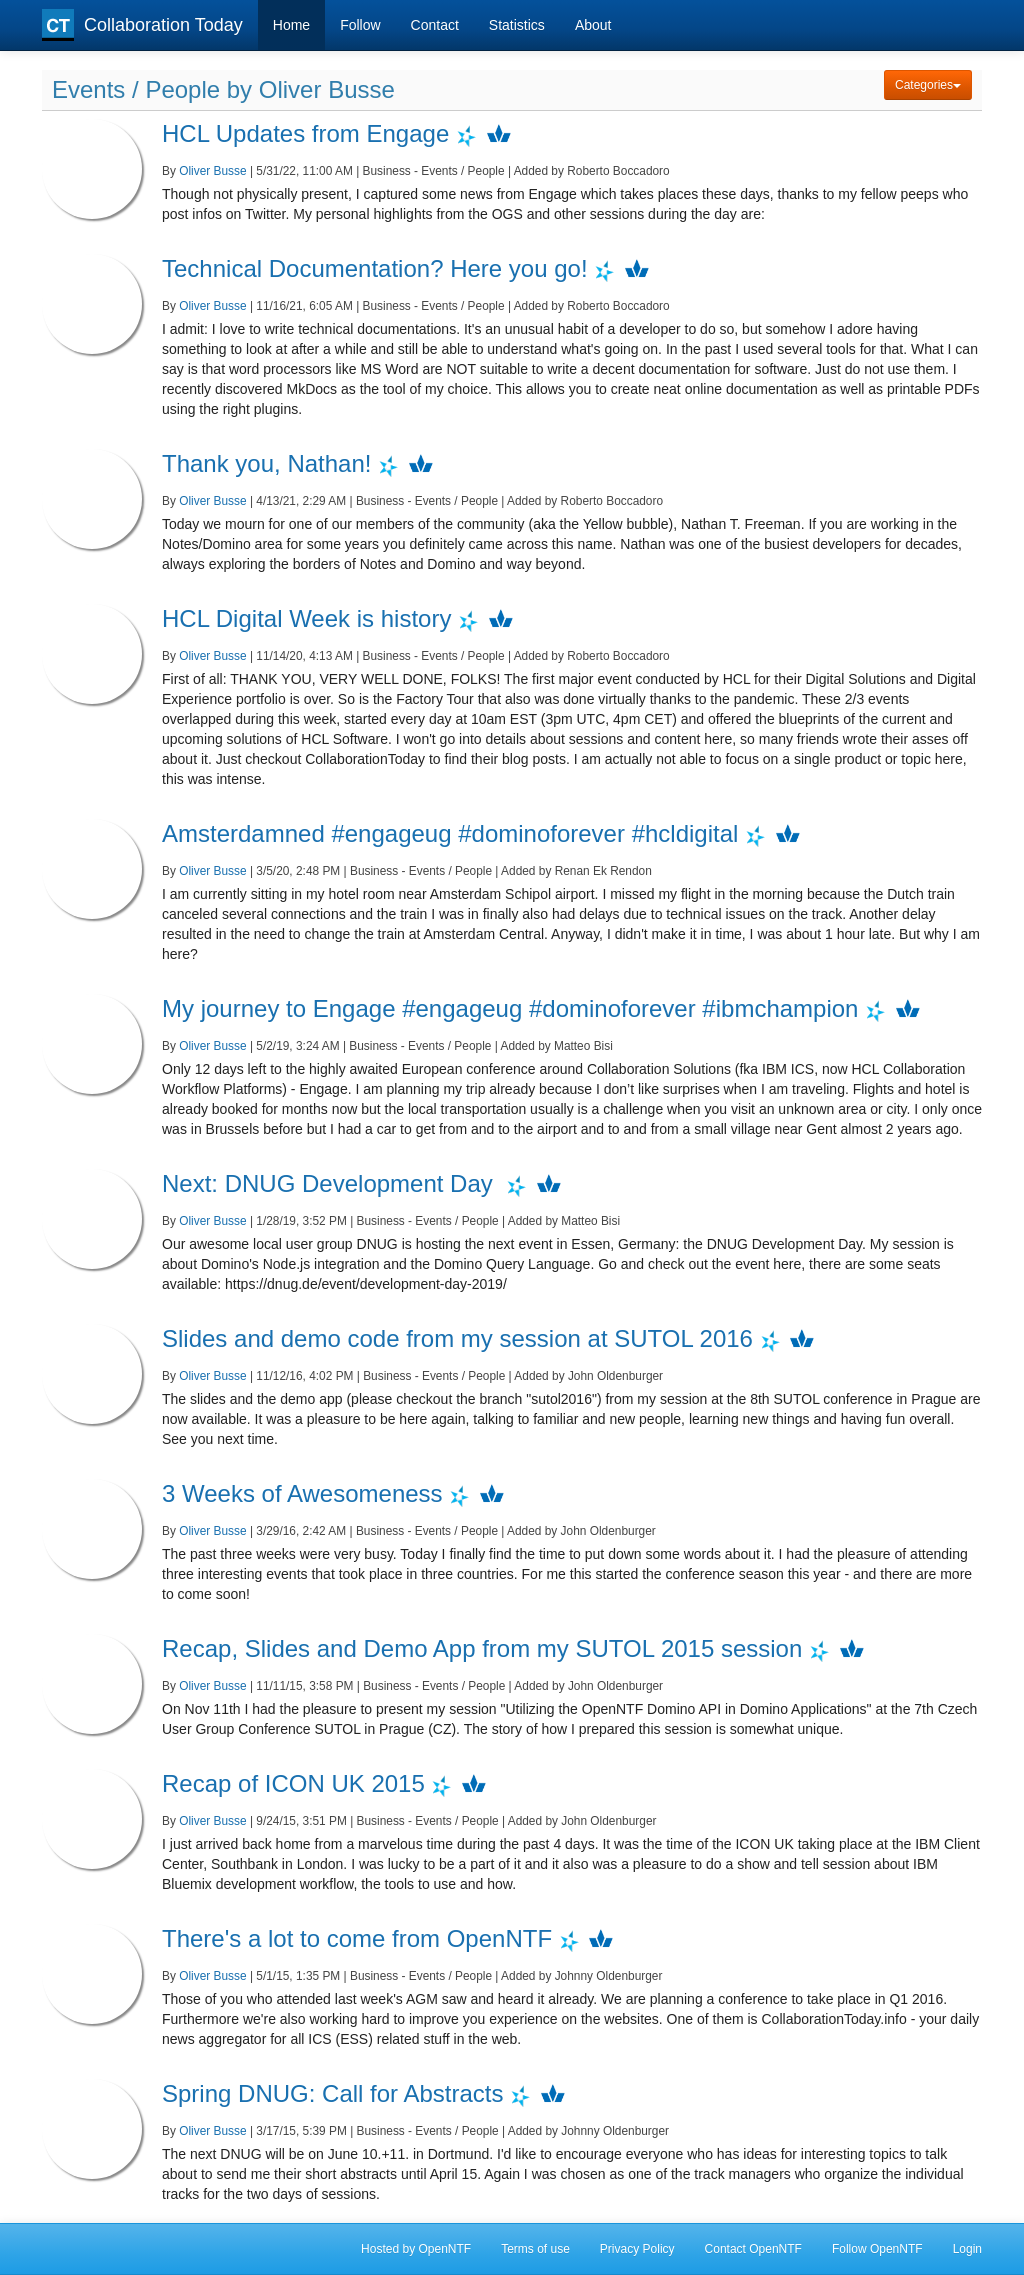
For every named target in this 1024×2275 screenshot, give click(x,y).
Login (967, 2249)
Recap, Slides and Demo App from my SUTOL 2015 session (482, 1648)
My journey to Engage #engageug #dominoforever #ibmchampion (510, 1008)
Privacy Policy (637, 2249)
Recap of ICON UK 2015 (293, 1783)
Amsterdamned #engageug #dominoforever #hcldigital (450, 833)
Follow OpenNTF (877, 2249)
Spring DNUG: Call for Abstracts (332, 2093)
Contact (435, 25)
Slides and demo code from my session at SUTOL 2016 (457, 1338)
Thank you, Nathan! (266, 463)
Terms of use (535, 2249)
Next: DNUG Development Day (330, 1183)
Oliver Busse (212, 171)
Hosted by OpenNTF (416, 2249)
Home (291, 25)
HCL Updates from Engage (305, 133)
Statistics (517, 25)
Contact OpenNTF (753, 2249)
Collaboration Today (142, 25)
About (593, 25)
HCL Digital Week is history (306, 618)
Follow (360, 25)
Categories (928, 85)
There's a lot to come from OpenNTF (357, 1938)
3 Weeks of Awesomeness (302, 1493)
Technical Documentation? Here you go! (375, 268)
